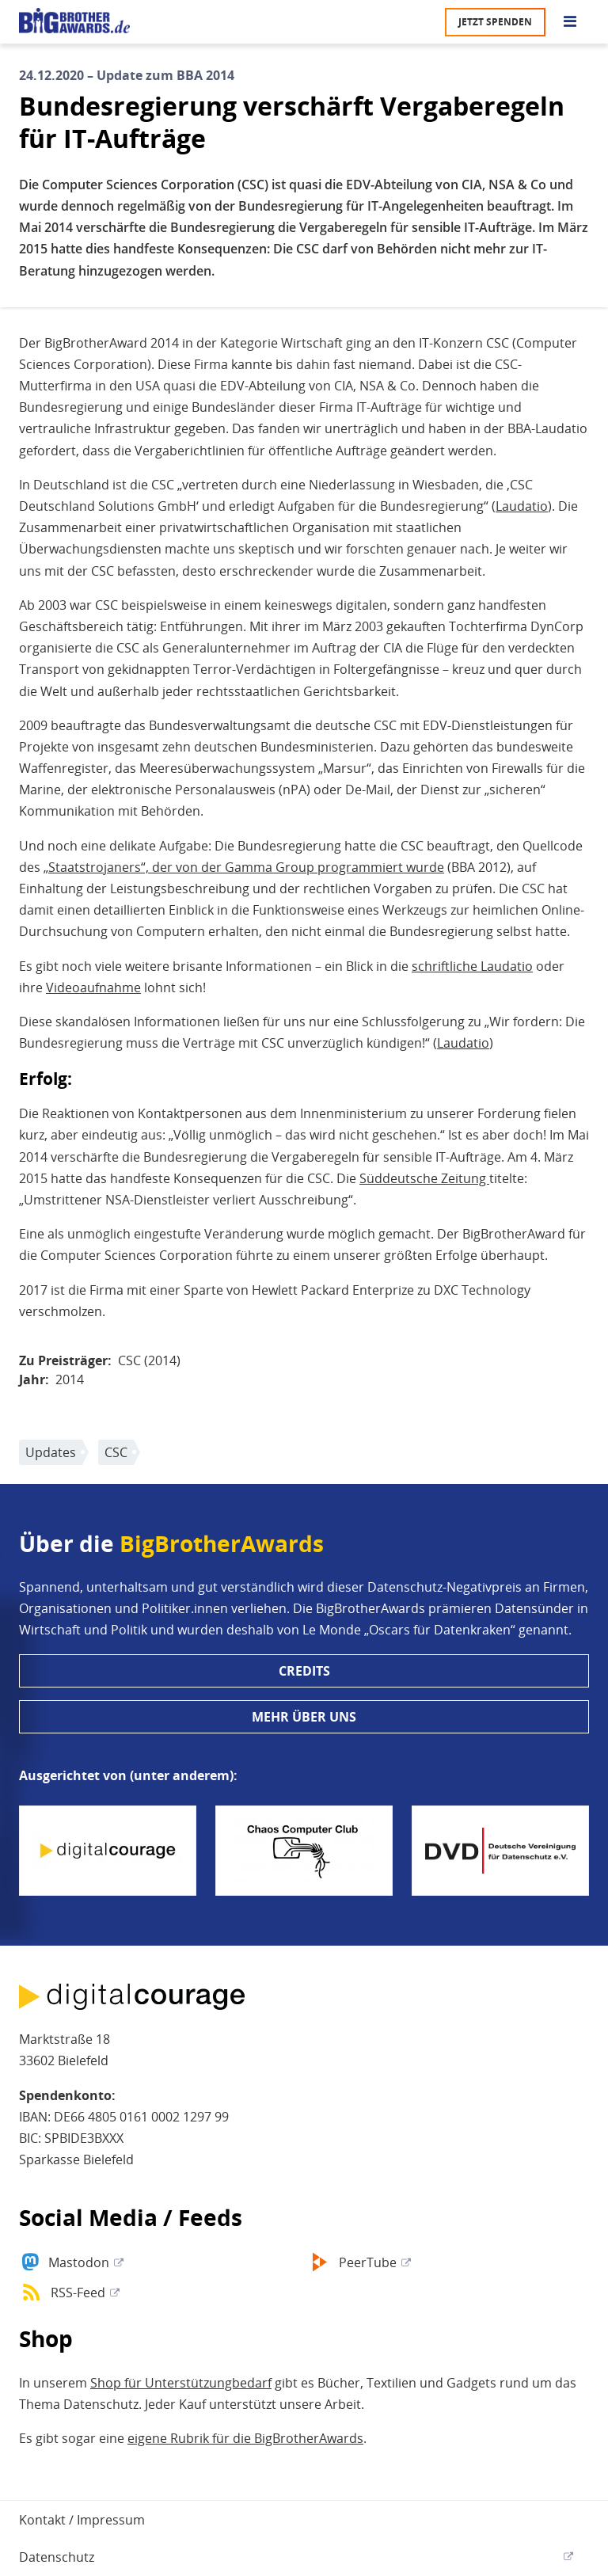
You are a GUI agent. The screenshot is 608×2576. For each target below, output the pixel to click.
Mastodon (78, 2262)
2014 (69, 1379)
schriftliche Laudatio (472, 966)
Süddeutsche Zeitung (424, 1178)
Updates (50, 1452)
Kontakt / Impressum (82, 2519)
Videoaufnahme (93, 987)
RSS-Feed (78, 2292)
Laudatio (522, 506)
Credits (304, 1671)
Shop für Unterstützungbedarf (181, 2382)
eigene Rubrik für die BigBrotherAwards (245, 2438)
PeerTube (368, 2262)
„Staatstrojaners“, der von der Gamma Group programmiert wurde (244, 867)
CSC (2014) (149, 1360)
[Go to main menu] (570, 22)
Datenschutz (56, 2557)
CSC (115, 1452)
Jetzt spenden (495, 22)
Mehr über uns (304, 1717)
